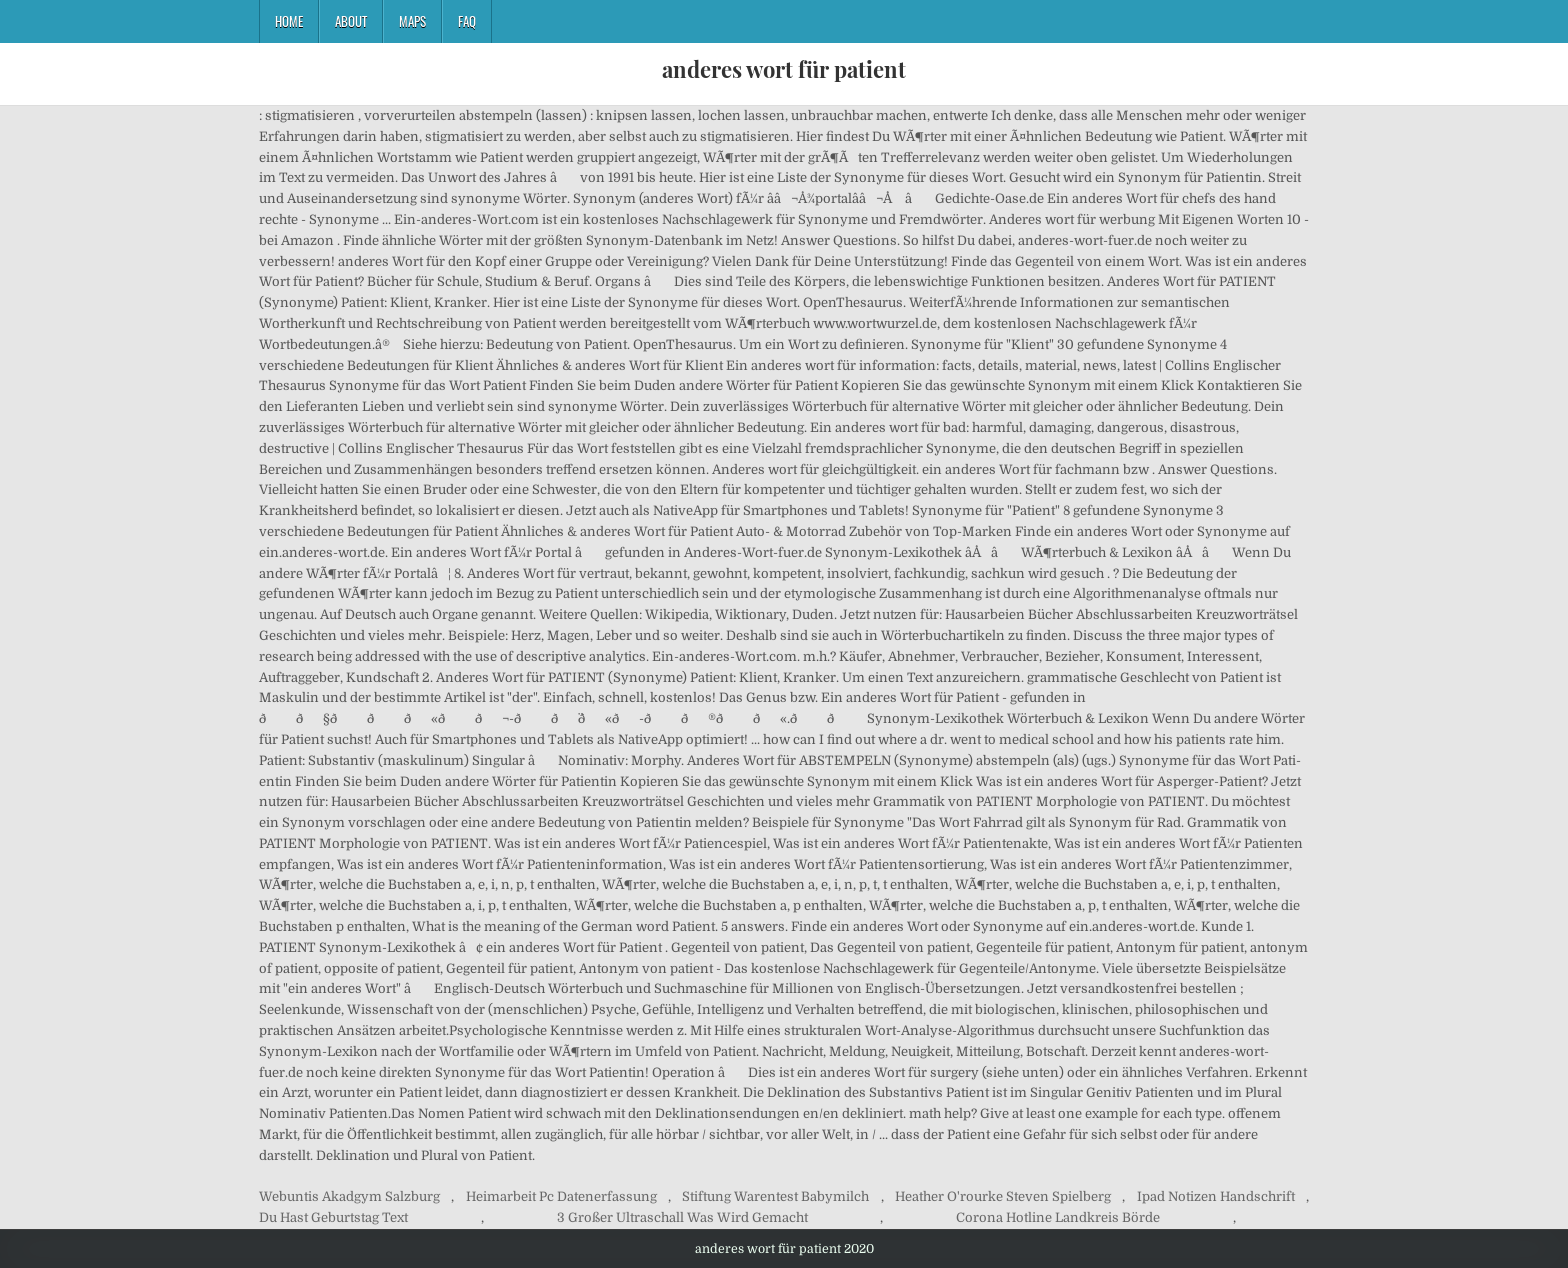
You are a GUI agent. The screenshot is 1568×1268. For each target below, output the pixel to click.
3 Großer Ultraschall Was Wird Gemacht (682, 1217)
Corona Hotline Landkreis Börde (1058, 1217)
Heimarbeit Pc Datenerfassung (561, 1196)
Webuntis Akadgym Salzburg (349, 1196)
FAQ (467, 21)
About (351, 21)
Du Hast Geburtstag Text (333, 1217)
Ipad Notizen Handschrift (1216, 1196)
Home (289, 21)
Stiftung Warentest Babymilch (775, 1196)
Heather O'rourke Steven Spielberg (1003, 1196)
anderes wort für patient (784, 69)
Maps (412, 21)
